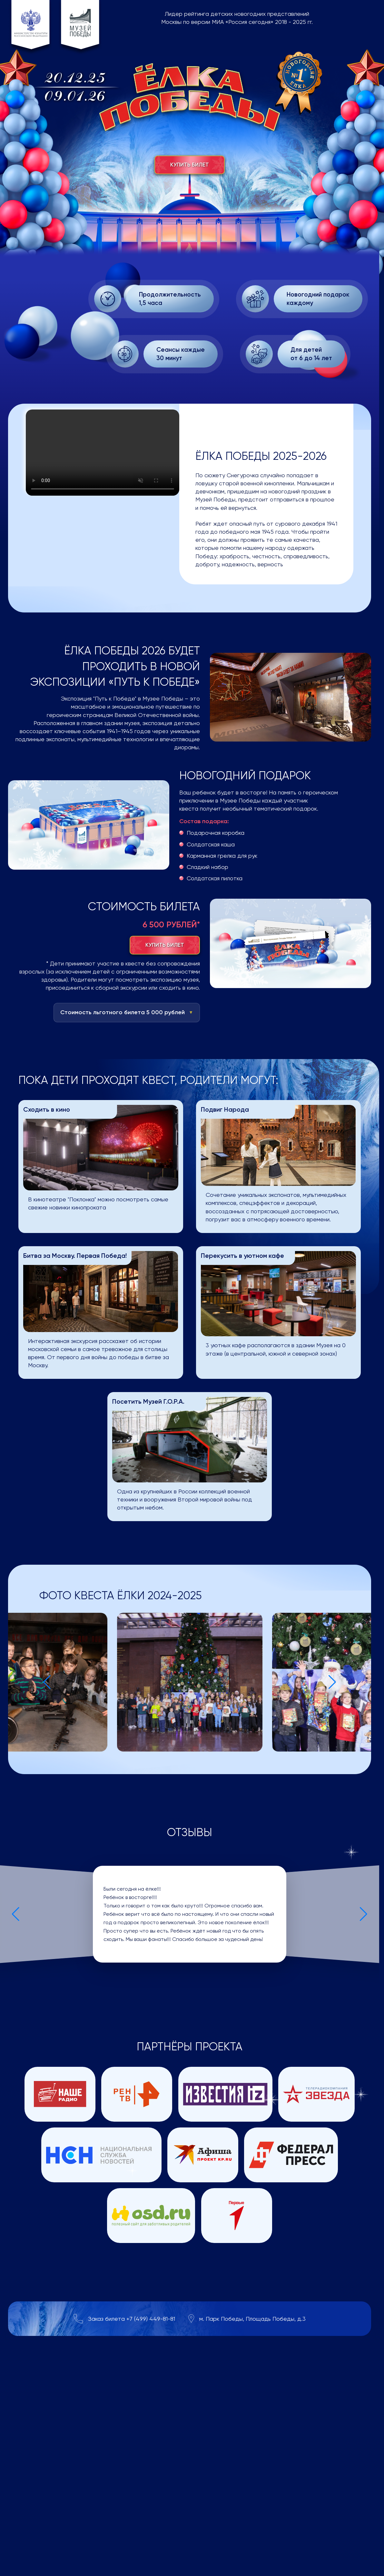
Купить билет (189, 164)
